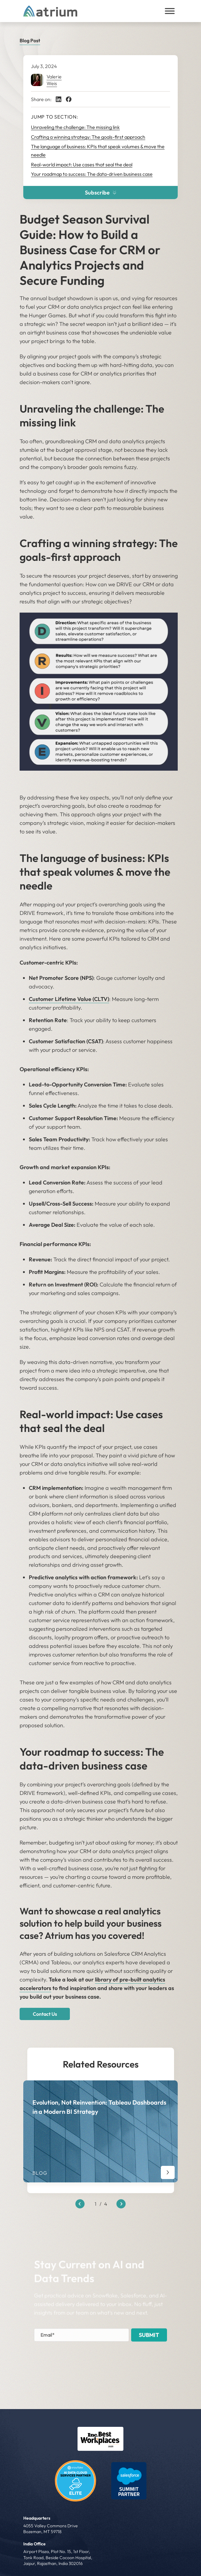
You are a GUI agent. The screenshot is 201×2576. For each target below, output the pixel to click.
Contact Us (45, 2014)
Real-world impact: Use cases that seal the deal (81, 164)
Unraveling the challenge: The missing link (75, 127)
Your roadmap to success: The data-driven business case (92, 174)
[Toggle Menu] (170, 11)
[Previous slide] (80, 2203)
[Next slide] (121, 2203)
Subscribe (100, 192)
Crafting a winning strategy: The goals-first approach (88, 137)
